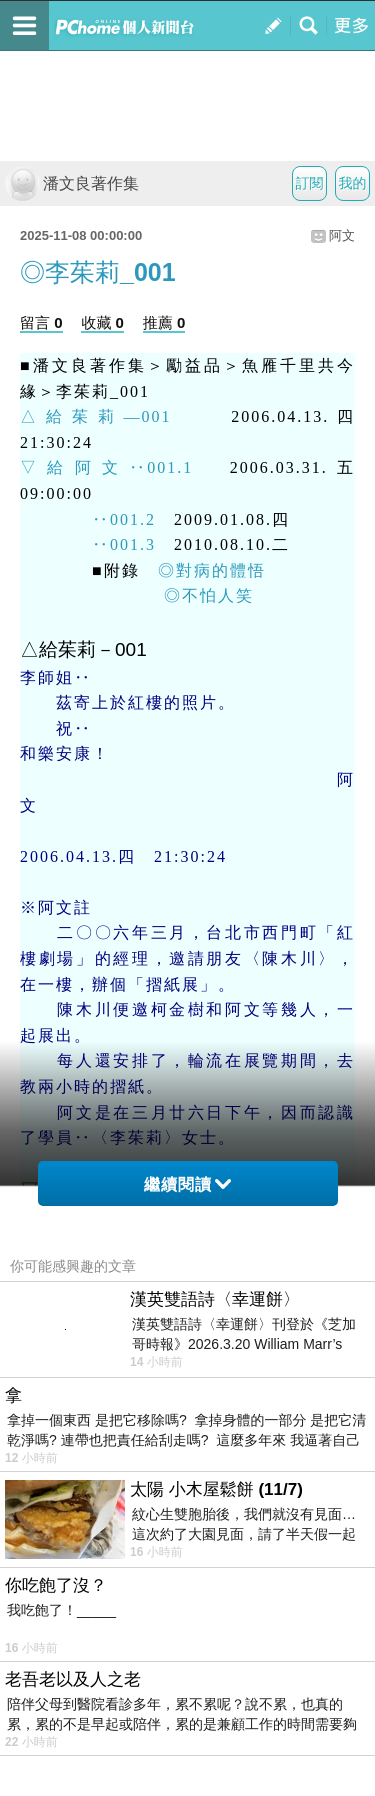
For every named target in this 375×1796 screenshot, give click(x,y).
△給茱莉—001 (96, 416)
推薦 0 (164, 322)
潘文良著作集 (72, 183)
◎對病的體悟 (212, 570)
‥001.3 (88, 544)
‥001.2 (88, 519)
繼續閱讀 (187, 1184)
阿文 (342, 235)
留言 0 (41, 322)
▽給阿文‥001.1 (106, 467)
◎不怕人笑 (209, 595)
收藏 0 (102, 322)
